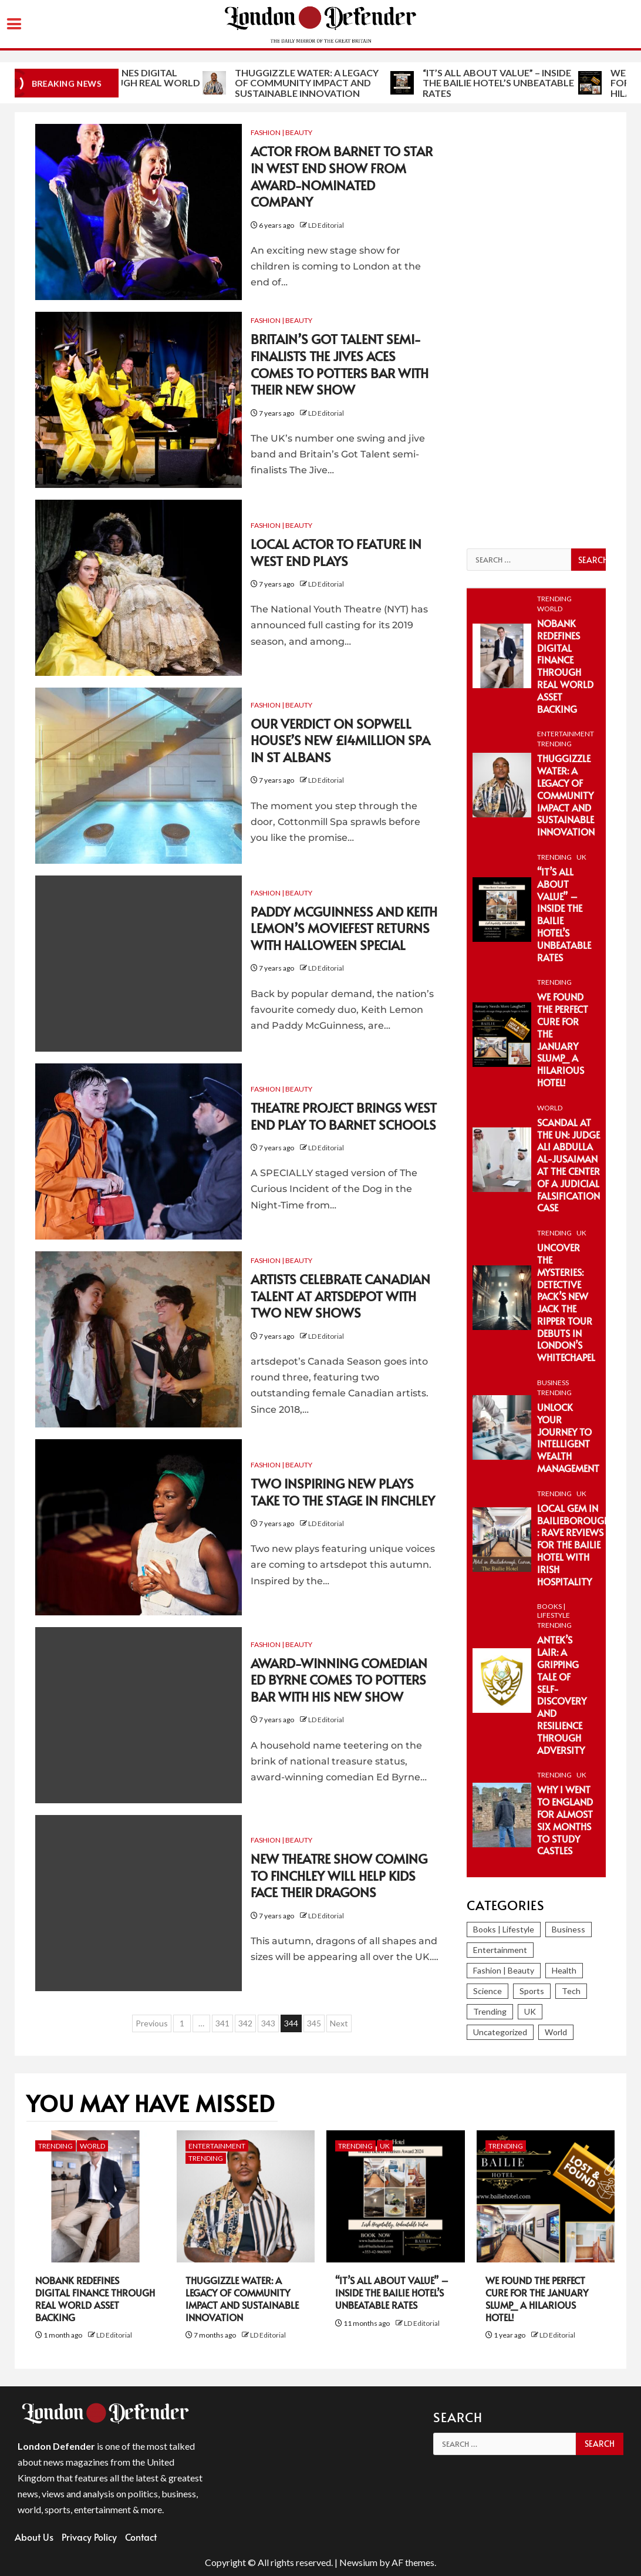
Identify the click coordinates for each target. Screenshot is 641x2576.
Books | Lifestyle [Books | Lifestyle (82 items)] (503, 1929)
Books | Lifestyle (553, 1610)
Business (553, 1382)
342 (245, 2023)
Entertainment (565, 733)
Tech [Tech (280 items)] (571, 1991)
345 (314, 2023)
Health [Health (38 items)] (564, 1970)
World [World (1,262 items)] (556, 2032)
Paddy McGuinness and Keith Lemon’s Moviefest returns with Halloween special (344, 928)
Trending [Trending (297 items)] (490, 2011)
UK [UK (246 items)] (530, 2011)
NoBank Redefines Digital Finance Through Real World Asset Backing (202, 83)
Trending (554, 598)
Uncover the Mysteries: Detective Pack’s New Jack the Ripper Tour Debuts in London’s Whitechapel (566, 1302)
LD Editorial (326, 225)
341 (222, 2023)
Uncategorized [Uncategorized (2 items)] (500, 2032)
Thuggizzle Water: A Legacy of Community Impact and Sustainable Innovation (385, 83)
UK (581, 857)
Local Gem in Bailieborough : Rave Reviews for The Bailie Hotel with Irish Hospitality (573, 1544)
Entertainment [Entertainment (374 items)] (500, 1950)
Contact (141, 2536)
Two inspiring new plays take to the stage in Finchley (343, 1491)
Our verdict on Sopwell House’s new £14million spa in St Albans (340, 740)
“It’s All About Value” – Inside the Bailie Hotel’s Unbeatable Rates (564, 914)
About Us (34, 2536)
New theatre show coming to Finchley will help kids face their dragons (339, 1875)
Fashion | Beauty (281, 132)
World (549, 608)
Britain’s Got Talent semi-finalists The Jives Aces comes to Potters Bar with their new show (340, 364)
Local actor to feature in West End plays (336, 552)
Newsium (358, 2562)
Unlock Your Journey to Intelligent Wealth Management (568, 1437)
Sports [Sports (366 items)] (531, 1991)
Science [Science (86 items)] (487, 1991)
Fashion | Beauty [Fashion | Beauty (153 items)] (503, 1970)
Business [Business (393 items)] (568, 1929)
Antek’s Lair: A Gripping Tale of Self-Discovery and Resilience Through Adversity (561, 1694)
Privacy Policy (89, 2536)
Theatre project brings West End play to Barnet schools (344, 1116)
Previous (152, 2023)
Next (339, 2023)
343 (268, 2023)
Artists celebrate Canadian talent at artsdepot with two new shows (340, 1295)
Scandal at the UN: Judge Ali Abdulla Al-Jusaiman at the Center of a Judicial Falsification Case (568, 1165)
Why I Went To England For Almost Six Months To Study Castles (565, 1820)
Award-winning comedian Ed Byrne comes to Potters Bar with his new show (339, 1679)
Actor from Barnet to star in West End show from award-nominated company (342, 176)
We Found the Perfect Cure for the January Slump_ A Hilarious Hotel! (562, 1039)
